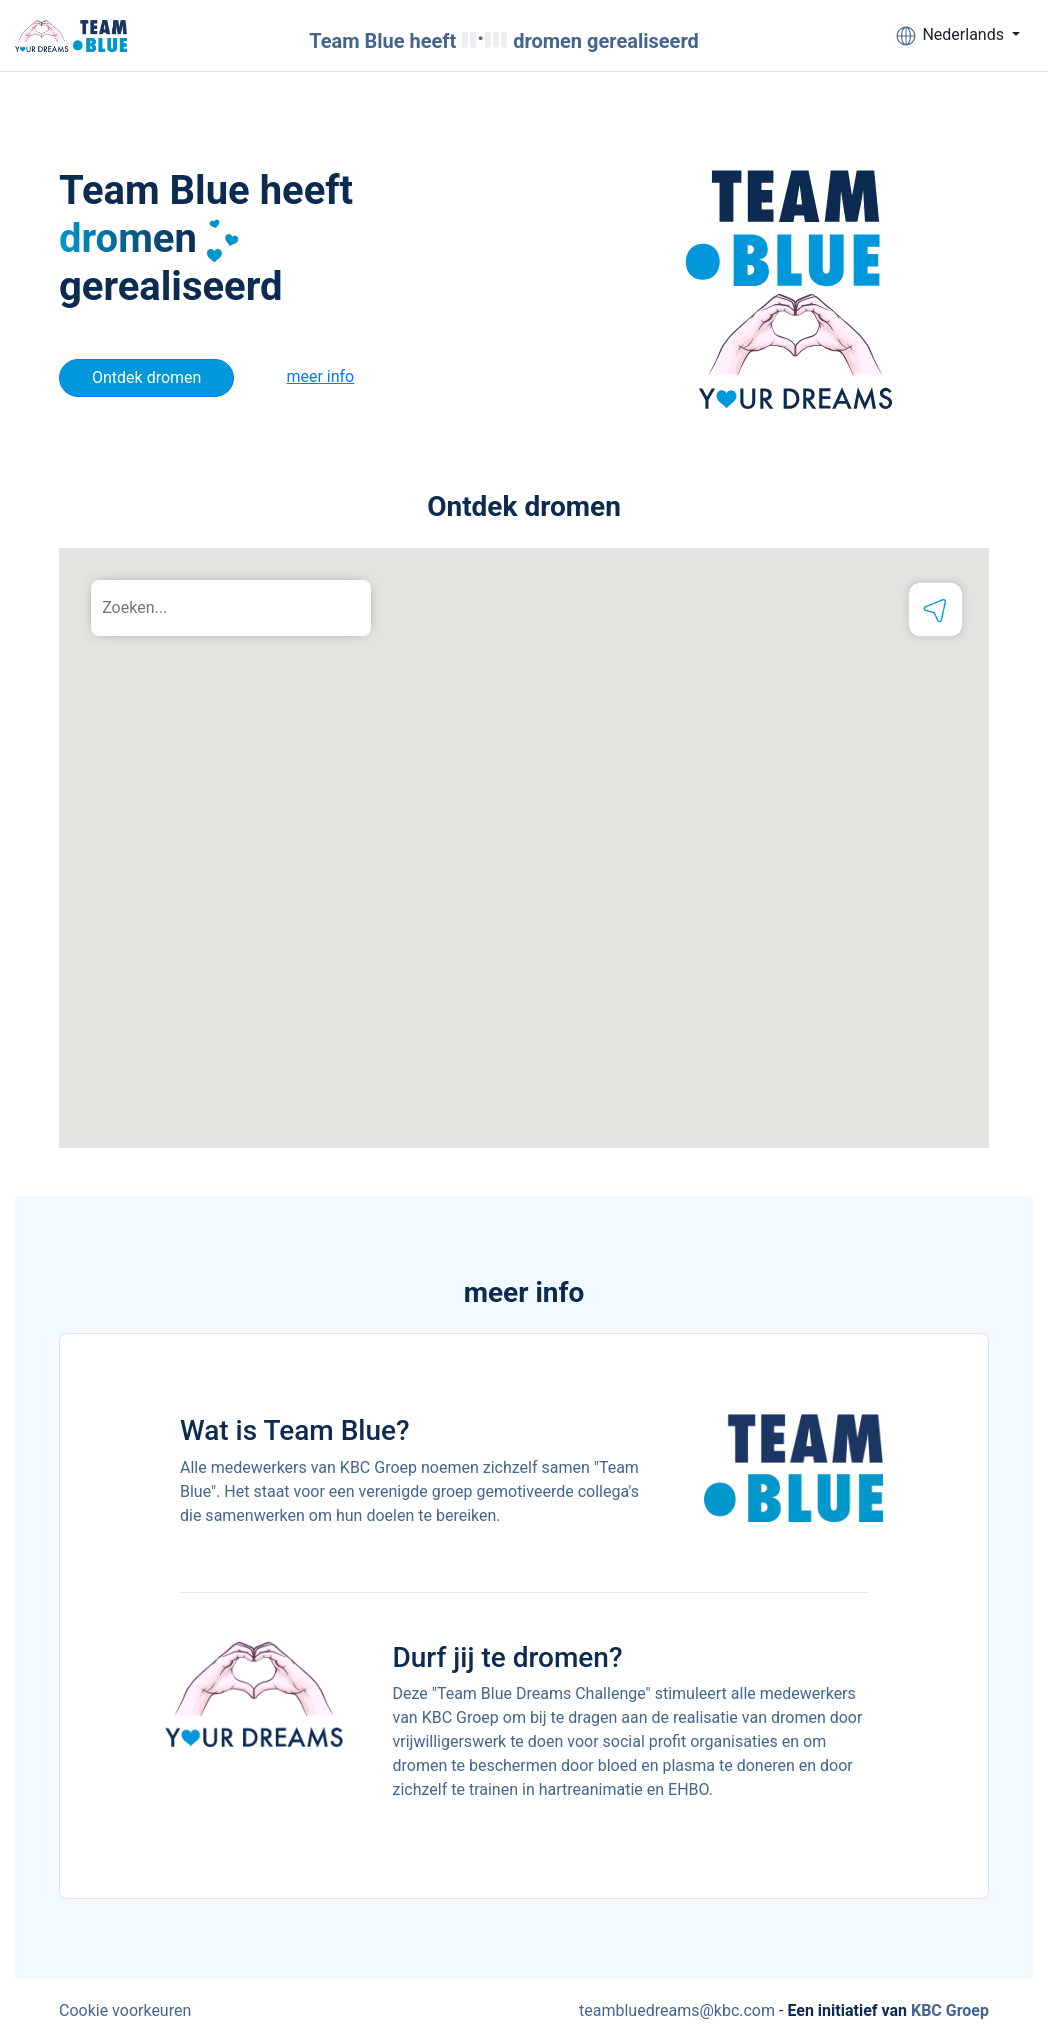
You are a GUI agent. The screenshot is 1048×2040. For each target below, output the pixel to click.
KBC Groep (950, 2010)
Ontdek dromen (146, 377)
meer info (320, 376)
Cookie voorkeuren (125, 2010)
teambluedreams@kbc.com (677, 2010)
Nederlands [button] (950, 36)
